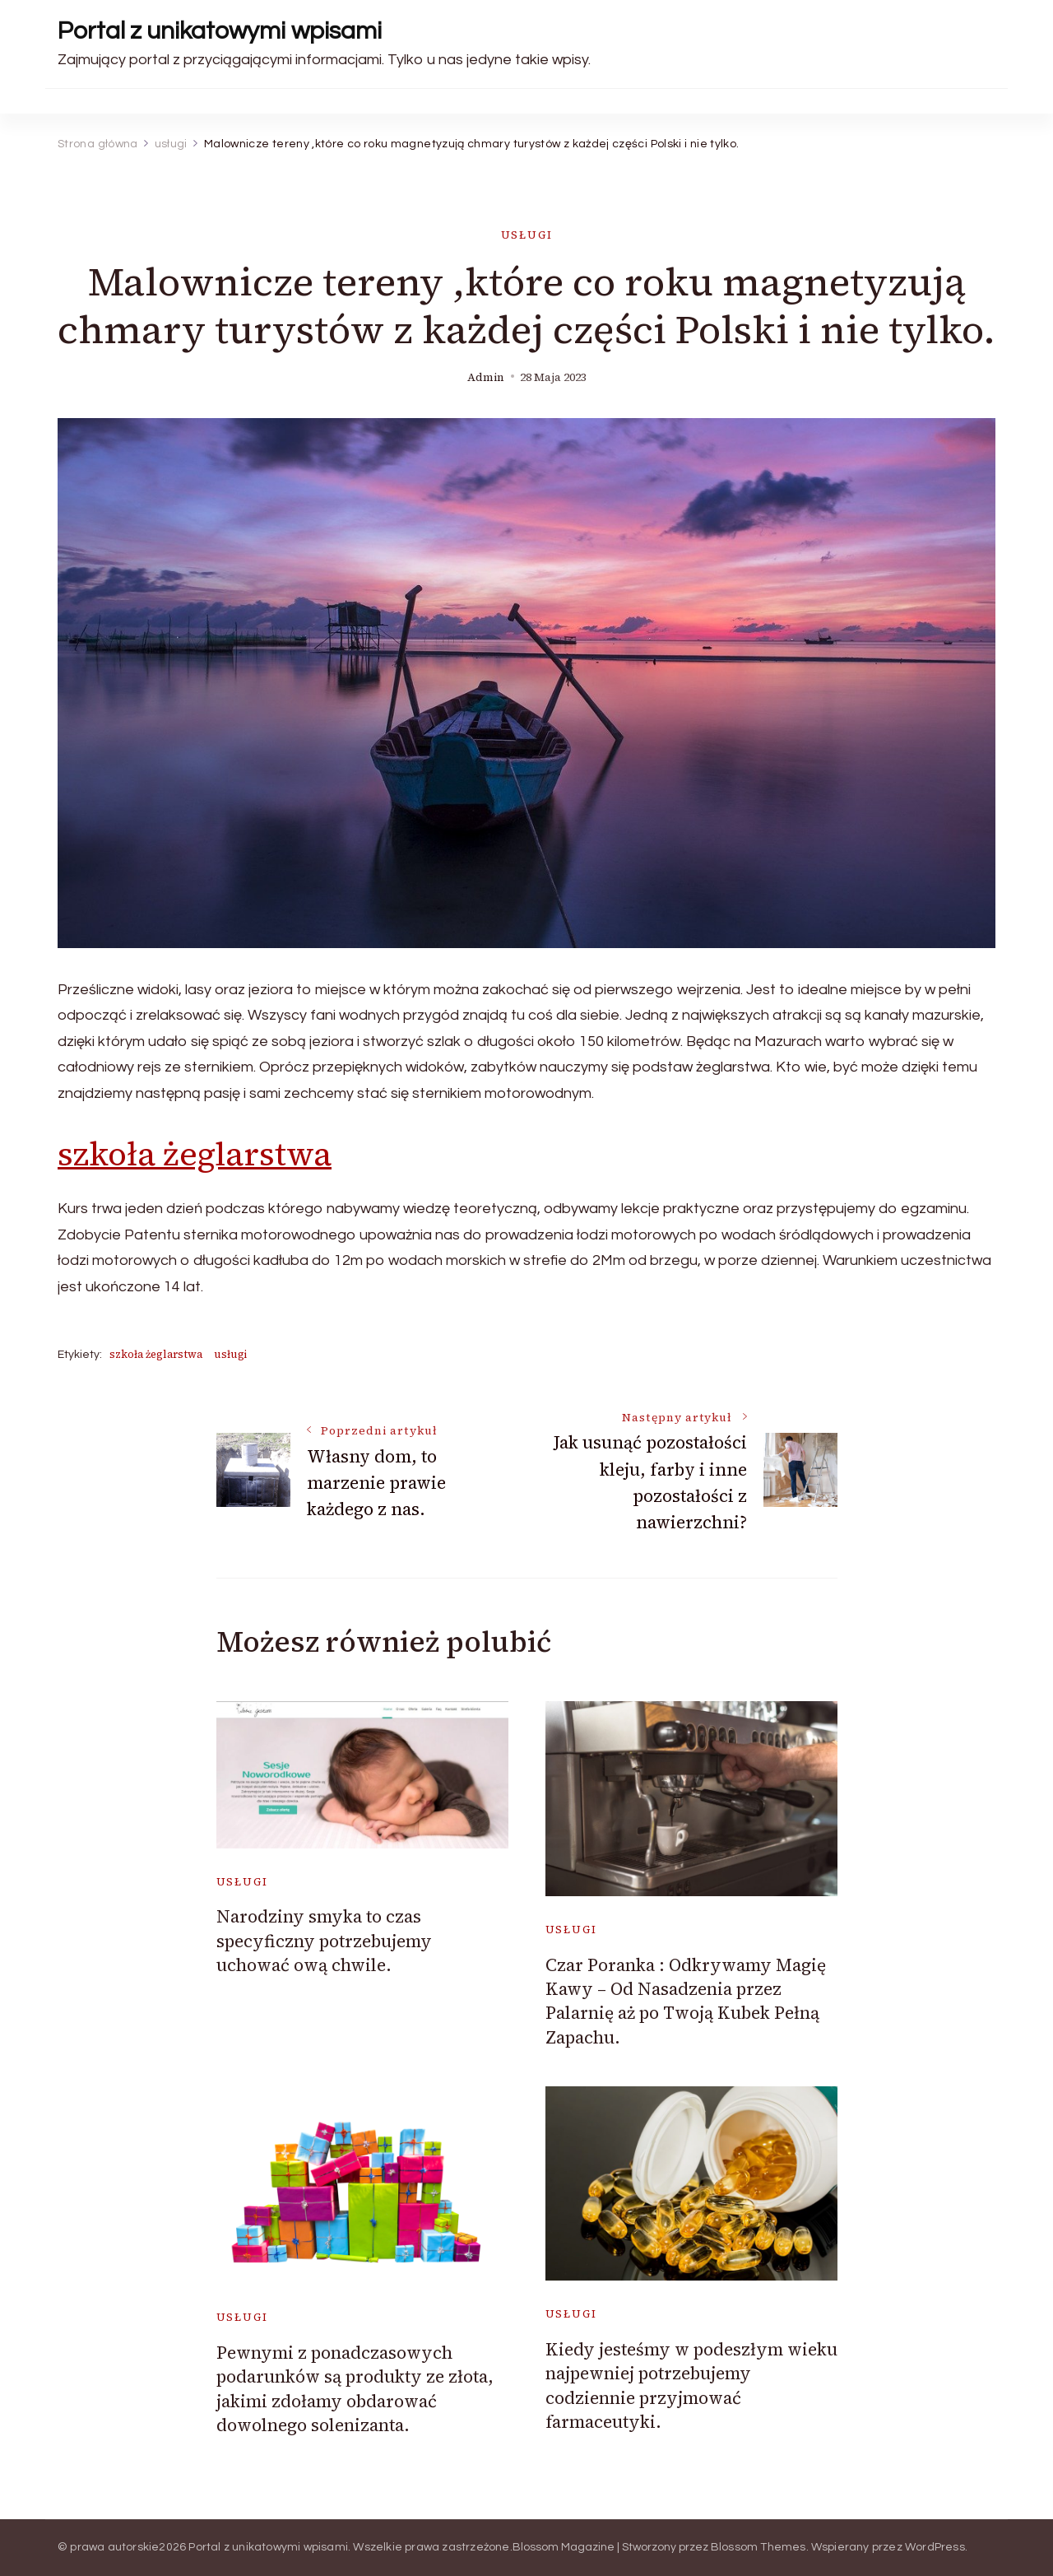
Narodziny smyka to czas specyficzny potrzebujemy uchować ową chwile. (324, 1940)
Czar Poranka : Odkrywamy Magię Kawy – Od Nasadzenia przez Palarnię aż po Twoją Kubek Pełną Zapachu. (685, 2001)
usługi (527, 235)
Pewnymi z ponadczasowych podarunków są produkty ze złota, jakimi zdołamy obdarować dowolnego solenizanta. (355, 2389)
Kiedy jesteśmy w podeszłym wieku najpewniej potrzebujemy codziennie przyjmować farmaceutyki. (691, 2385)
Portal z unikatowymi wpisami (220, 31)
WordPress (935, 2547)
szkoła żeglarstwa (195, 1154)
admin (485, 377)
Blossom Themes (758, 2547)
